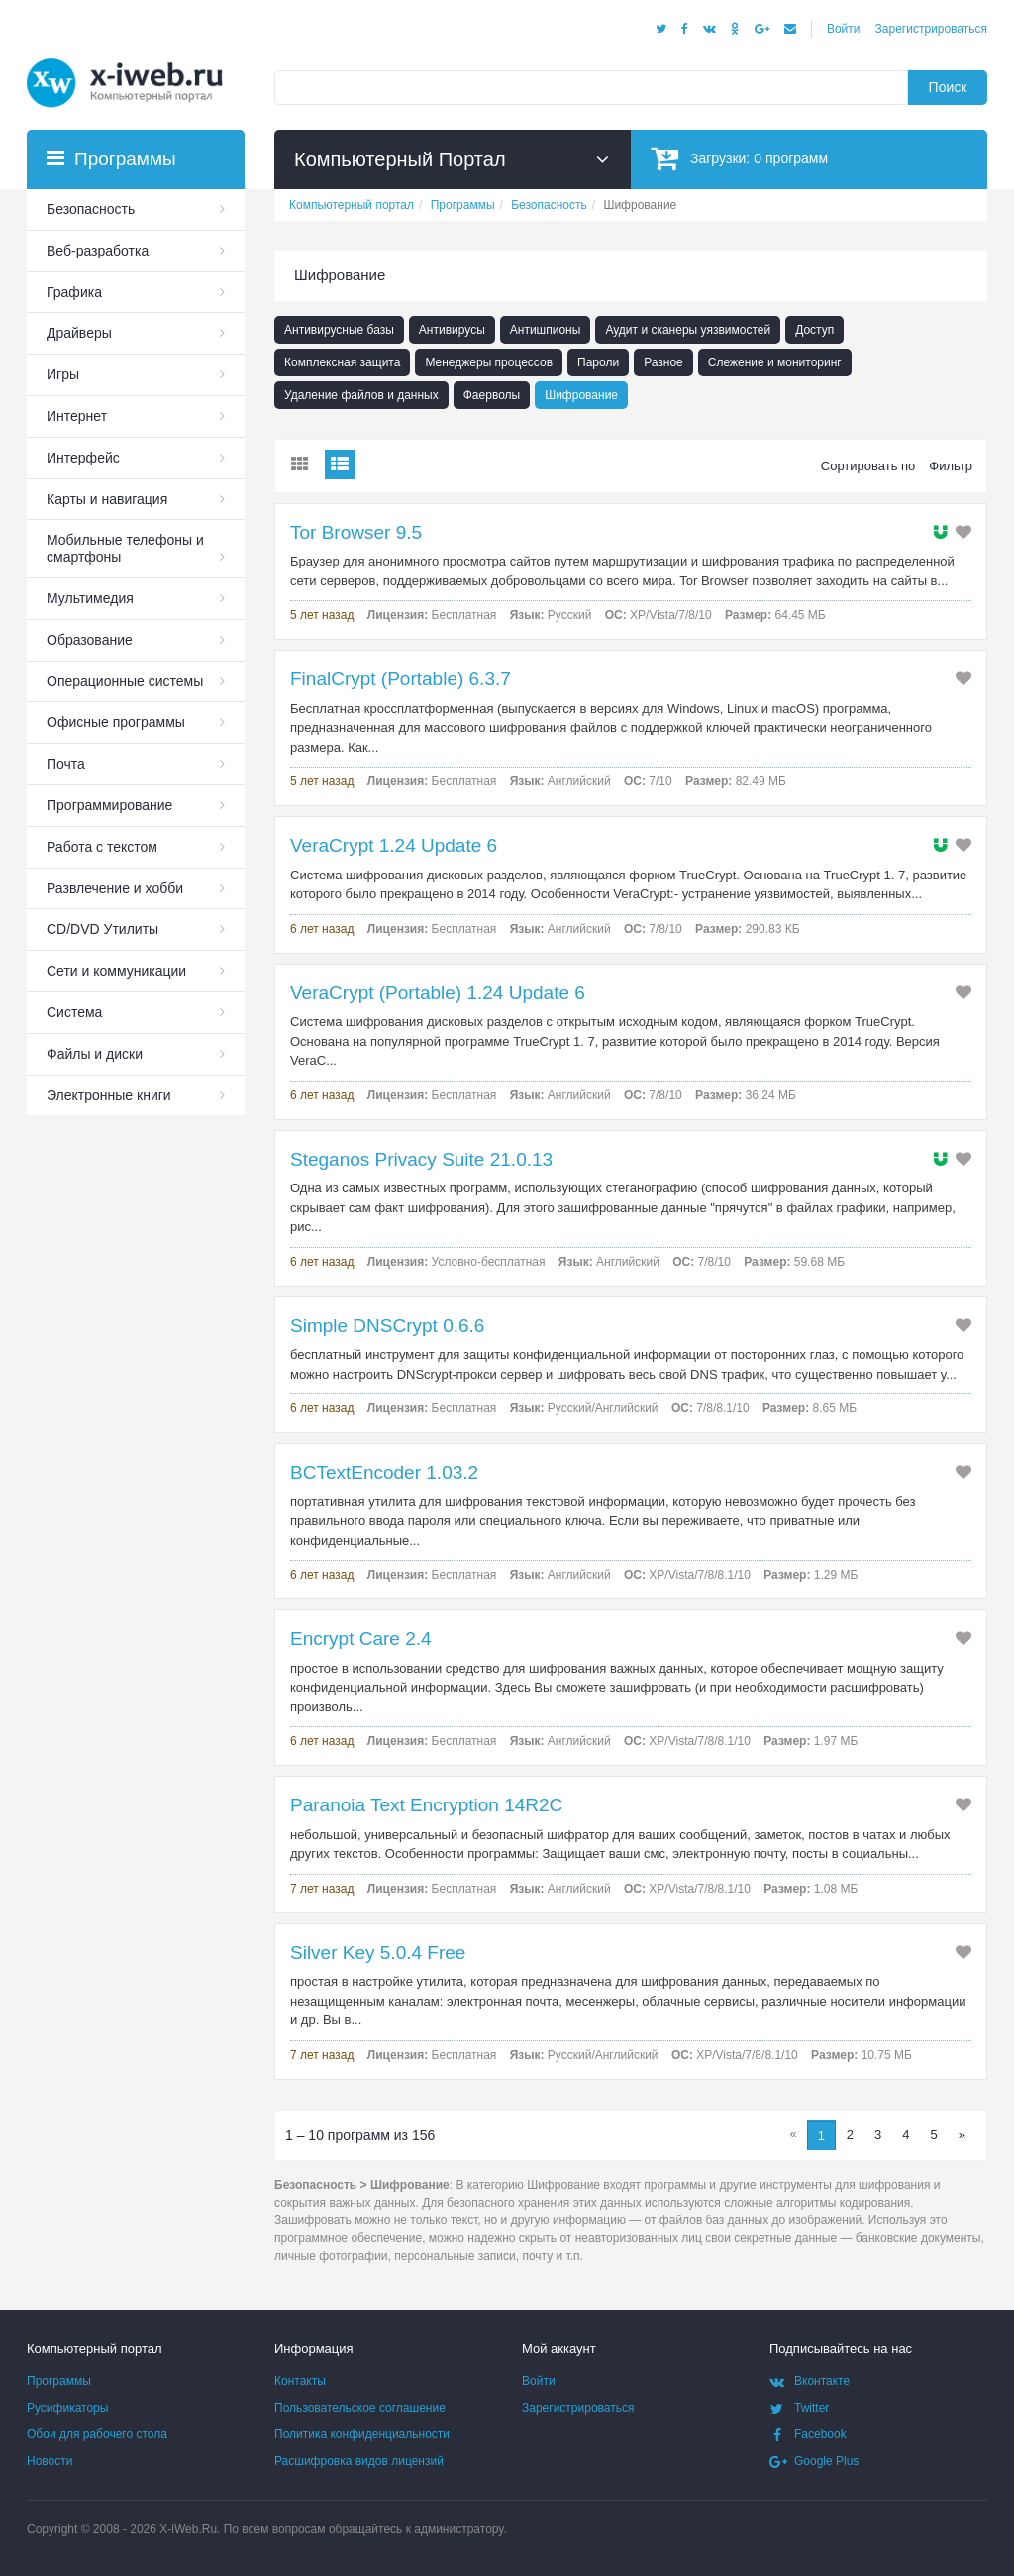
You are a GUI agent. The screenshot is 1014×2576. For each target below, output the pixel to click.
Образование (90, 640)
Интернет (77, 416)
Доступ (814, 330)
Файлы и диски (95, 1054)
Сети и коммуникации (116, 971)
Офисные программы (116, 722)
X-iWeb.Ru (188, 2529)
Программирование (109, 805)
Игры (63, 374)
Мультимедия (90, 598)
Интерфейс (83, 457)
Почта (66, 764)
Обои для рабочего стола (97, 2434)
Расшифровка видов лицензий (359, 2461)
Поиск (948, 87)
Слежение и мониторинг (775, 362)
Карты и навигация (107, 499)
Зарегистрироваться (931, 29)
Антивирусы (452, 330)
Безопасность (91, 209)
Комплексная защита (342, 362)
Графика (74, 292)
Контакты (300, 2381)
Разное (663, 362)
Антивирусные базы (339, 330)
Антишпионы (545, 330)
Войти (844, 29)
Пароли (598, 362)
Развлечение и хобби (115, 888)
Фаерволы (491, 395)
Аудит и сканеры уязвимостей (687, 330)
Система (74, 1012)
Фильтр (950, 466)
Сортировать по (868, 466)
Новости (49, 2461)
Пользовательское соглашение (360, 2408)
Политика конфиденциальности (362, 2434)
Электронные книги (109, 1095)
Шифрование (581, 395)
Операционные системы (125, 681)
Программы (59, 2381)
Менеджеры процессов (489, 362)
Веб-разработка (98, 250)
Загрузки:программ (739, 158)
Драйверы (79, 333)
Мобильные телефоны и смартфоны (125, 548)
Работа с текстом (102, 847)
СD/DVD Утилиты (102, 929)
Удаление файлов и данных (361, 395)
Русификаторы (67, 2408)
